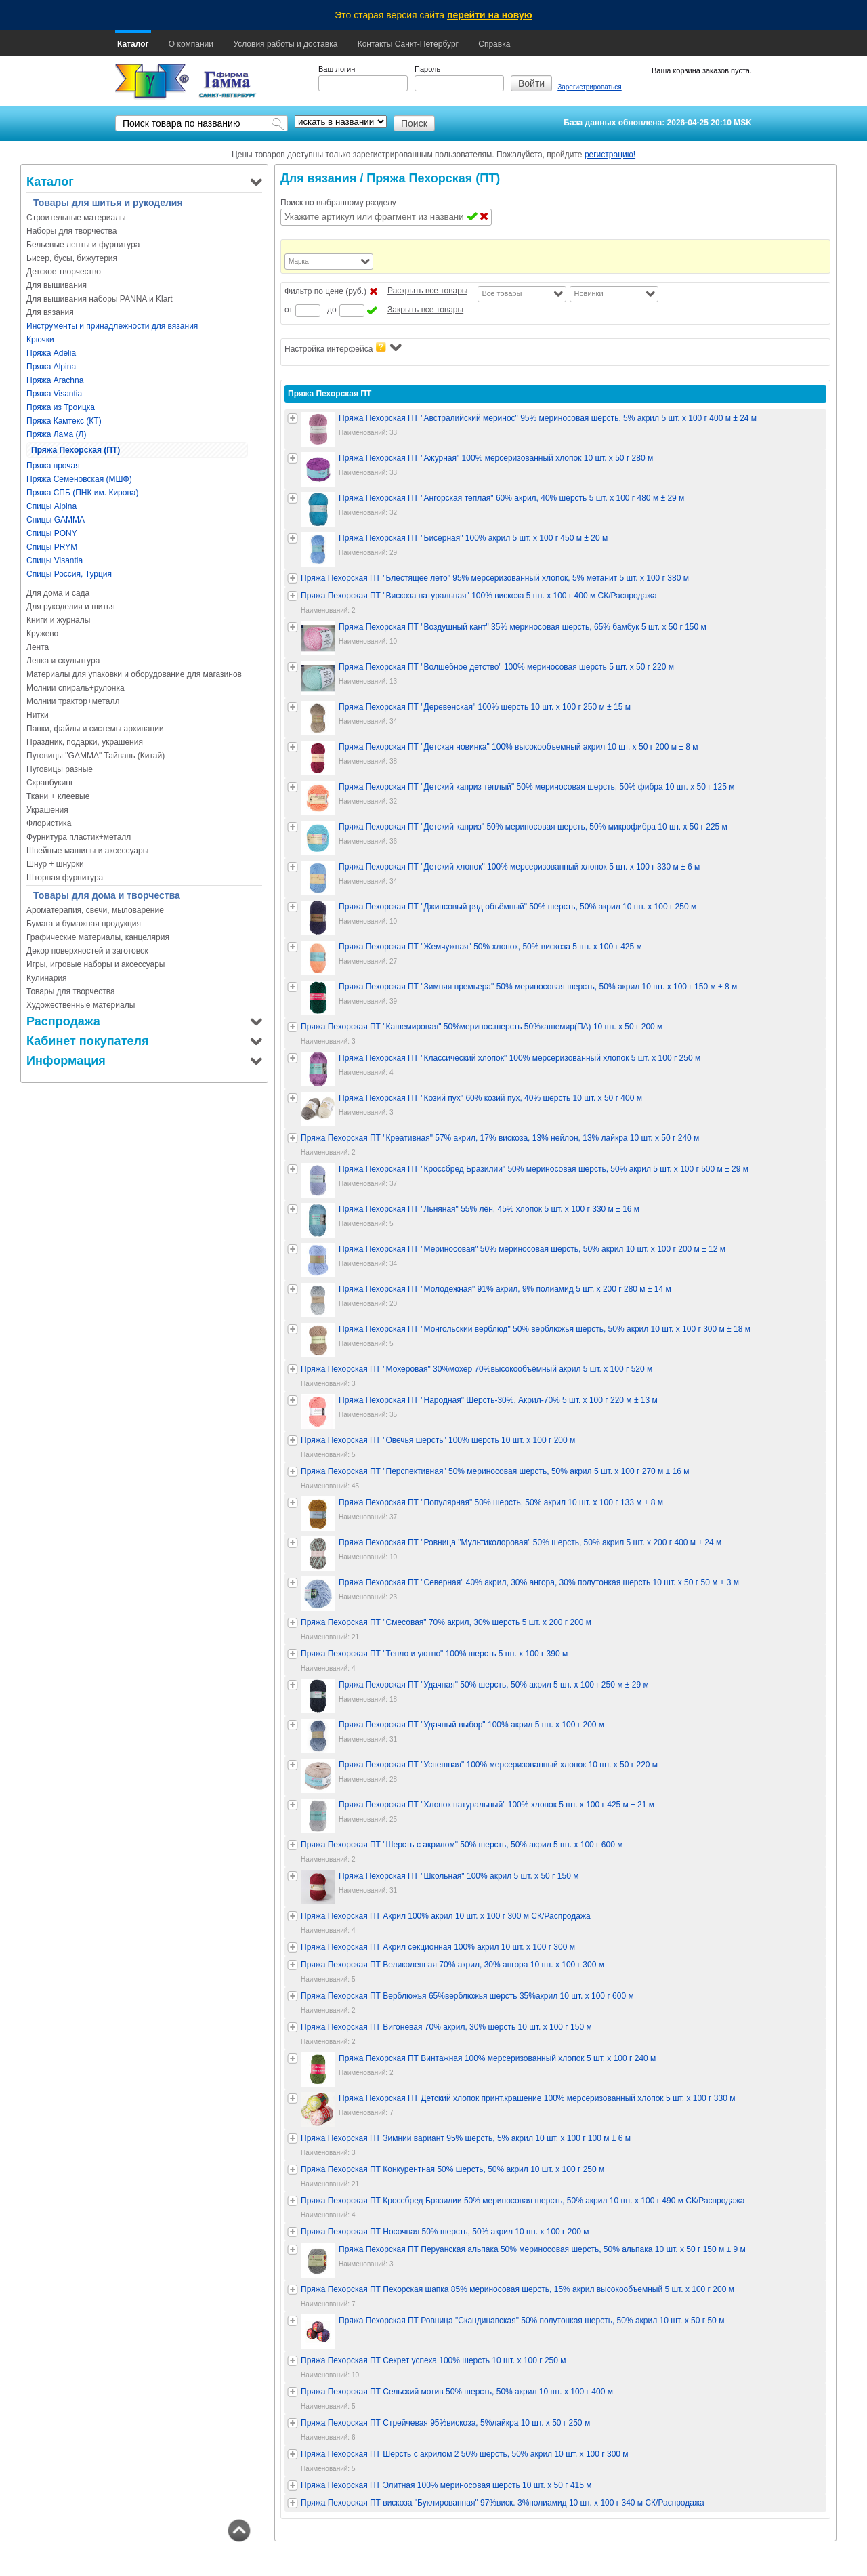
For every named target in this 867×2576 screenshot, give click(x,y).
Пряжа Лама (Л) (56, 434)
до (332, 309)
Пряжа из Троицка (60, 407)
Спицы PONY (51, 533)
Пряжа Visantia (54, 393)
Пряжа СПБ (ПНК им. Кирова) (82, 492)
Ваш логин (336, 69)
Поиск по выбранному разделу (338, 202)
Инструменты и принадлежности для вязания (112, 326)
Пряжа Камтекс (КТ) (64, 421)
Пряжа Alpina (51, 366)
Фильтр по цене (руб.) (325, 291)
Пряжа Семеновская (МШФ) (79, 479)
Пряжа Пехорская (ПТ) (75, 450)
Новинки (588, 293)
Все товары (502, 293)
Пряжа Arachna (54, 380)
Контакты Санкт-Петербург (408, 44)
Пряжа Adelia (51, 353)
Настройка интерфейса (343, 348)
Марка (299, 261)
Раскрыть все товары (427, 290)
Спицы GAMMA (55, 520)
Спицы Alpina (51, 506)
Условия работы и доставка (285, 44)
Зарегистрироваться (589, 87)
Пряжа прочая (53, 465)
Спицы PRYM (51, 547)
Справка (494, 44)
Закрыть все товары (425, 309)
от (288, 309)
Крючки (40, 339)
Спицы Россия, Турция (69, 574)
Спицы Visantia (54, 560)
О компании (191, 44)
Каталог (133, 44)
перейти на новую (489, 14)
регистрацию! (610, 154)
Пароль (427, 69)
